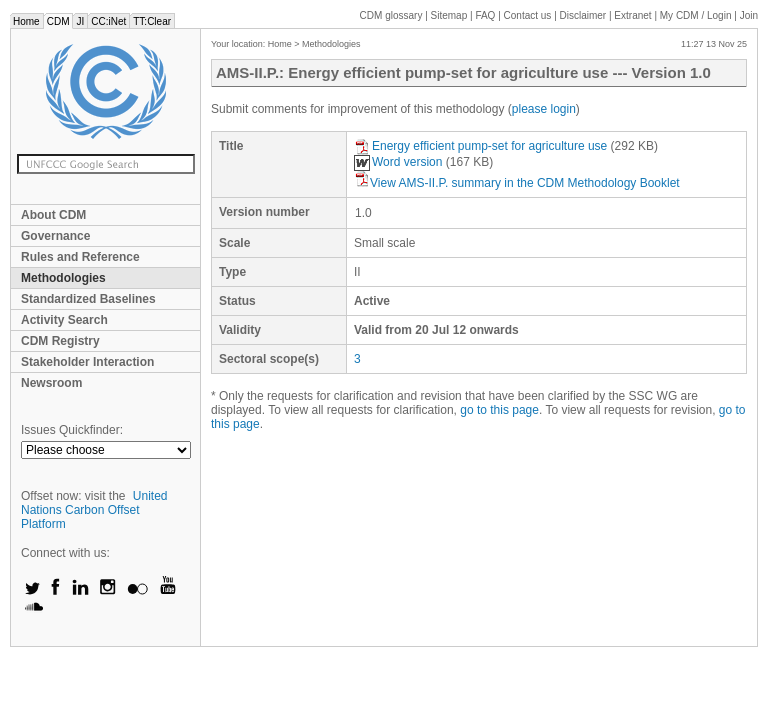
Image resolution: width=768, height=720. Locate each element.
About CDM (53, 215)
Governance (55, 236)
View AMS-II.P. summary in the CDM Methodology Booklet (517, 183)
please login (544, 109)
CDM (58, 21)
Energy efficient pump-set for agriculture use (482, 146)
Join (749, 15)
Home (26, 21)
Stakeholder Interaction (87, 362)
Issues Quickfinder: (72, 430)
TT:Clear (152, 21)
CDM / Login (697, 15)
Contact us (528, 15)
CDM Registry (60, 341)
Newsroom (51, 383)
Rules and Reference (80, 257)
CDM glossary (391, 15)
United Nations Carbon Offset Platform (94, 510)
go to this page (499, 410)
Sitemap (449, 15)
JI (80, 21)
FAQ (485, 15)
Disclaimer (583, 15)
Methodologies (63, 278)
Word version (398, 162)
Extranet (632, 15)
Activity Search (64, 320)
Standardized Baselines (88, 299)
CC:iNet (108, 21)
